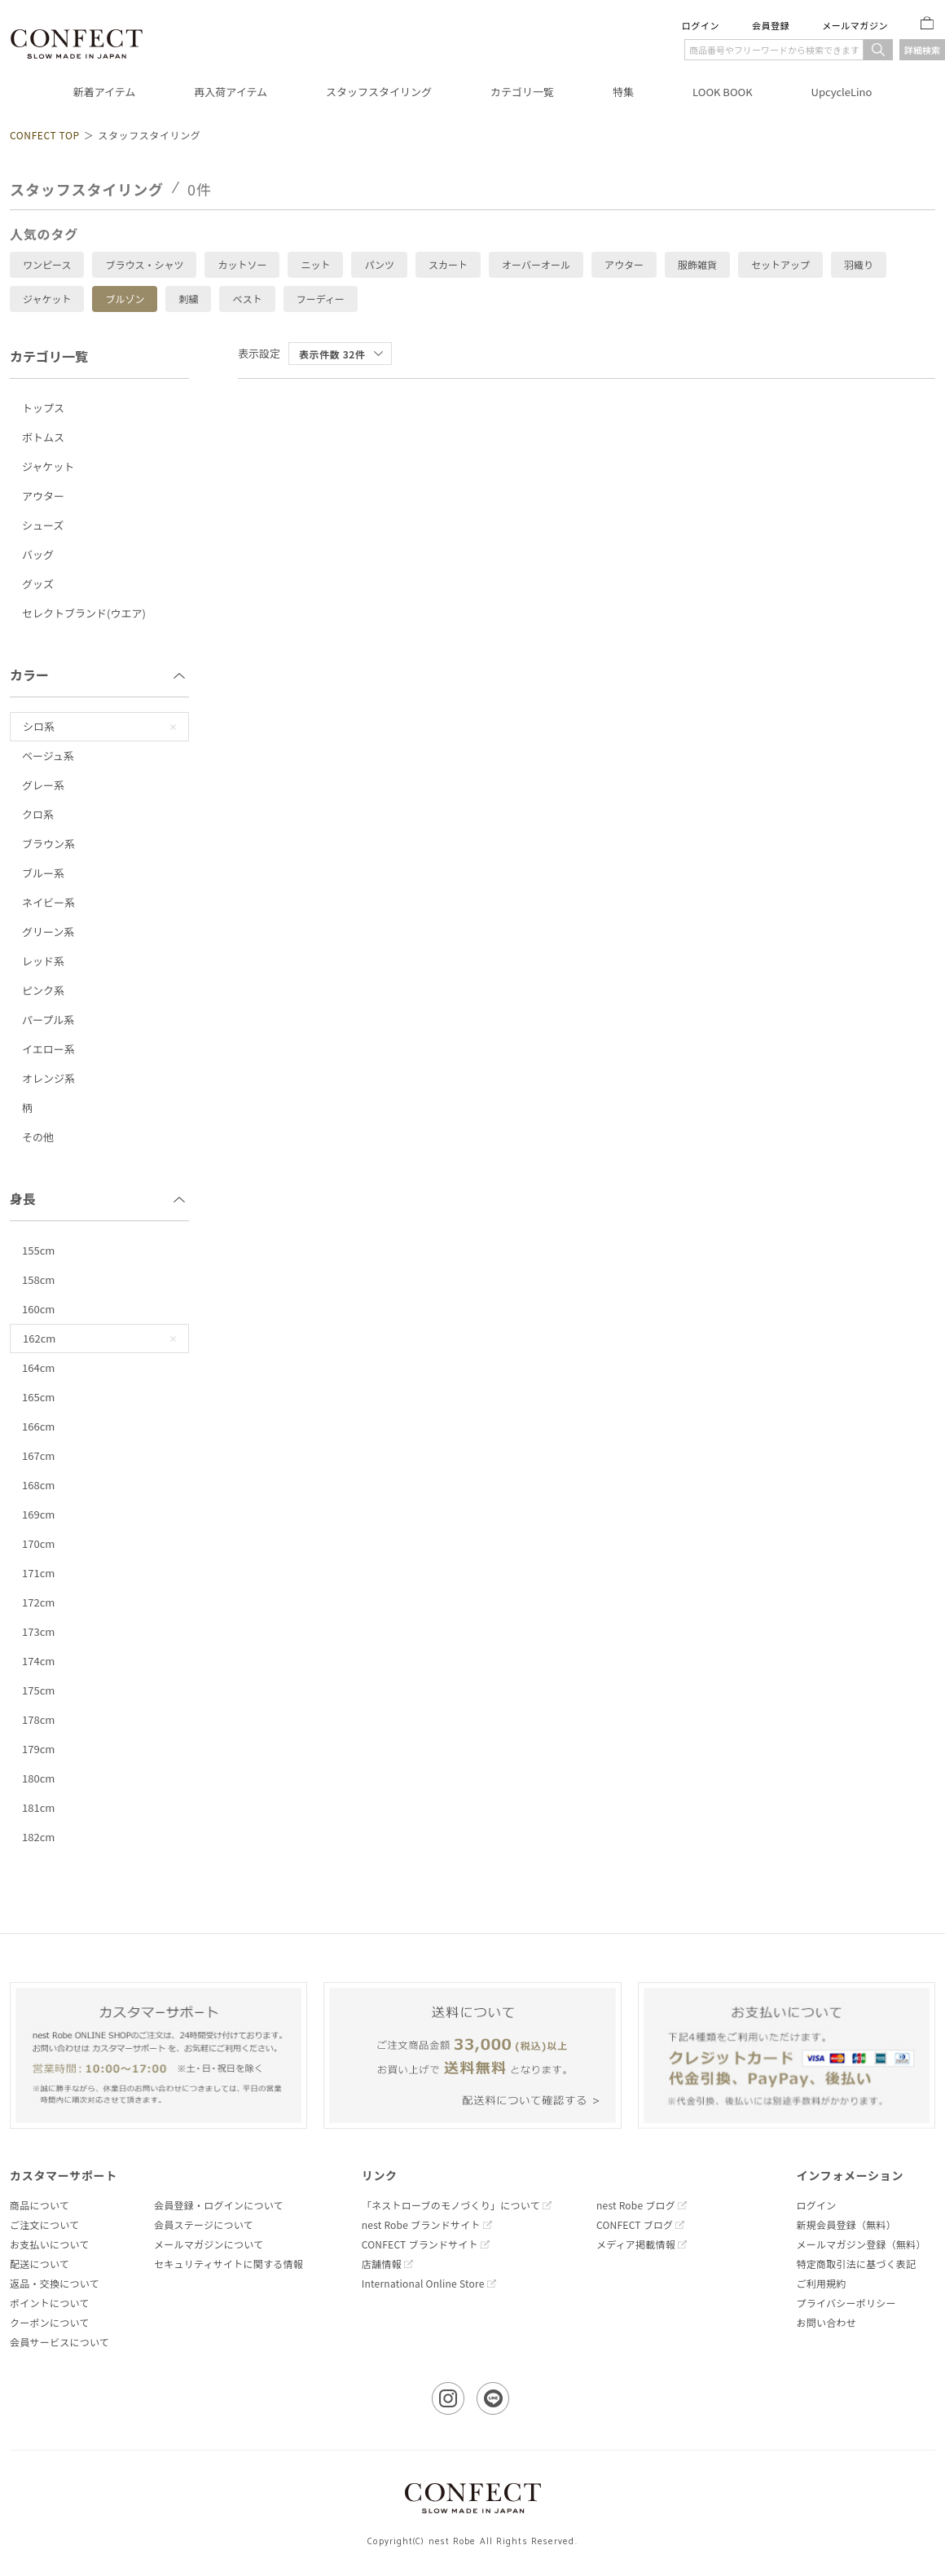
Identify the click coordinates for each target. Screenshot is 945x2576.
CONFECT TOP (45, 135)
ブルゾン (124, 299)
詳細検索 (922, 49)
